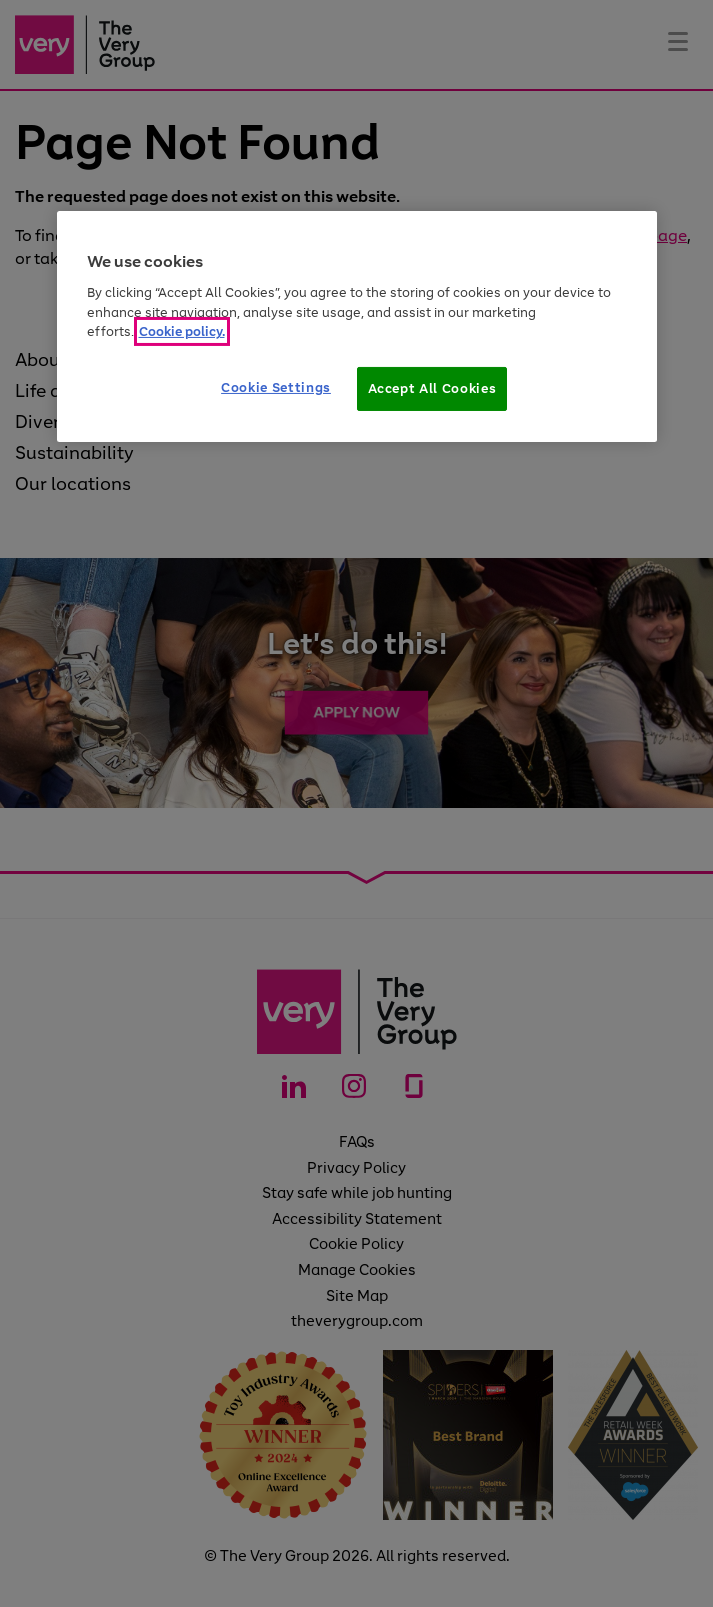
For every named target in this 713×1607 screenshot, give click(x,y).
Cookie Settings (276, 387)
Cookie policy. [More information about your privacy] (182, 331)
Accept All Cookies (432, 388)
